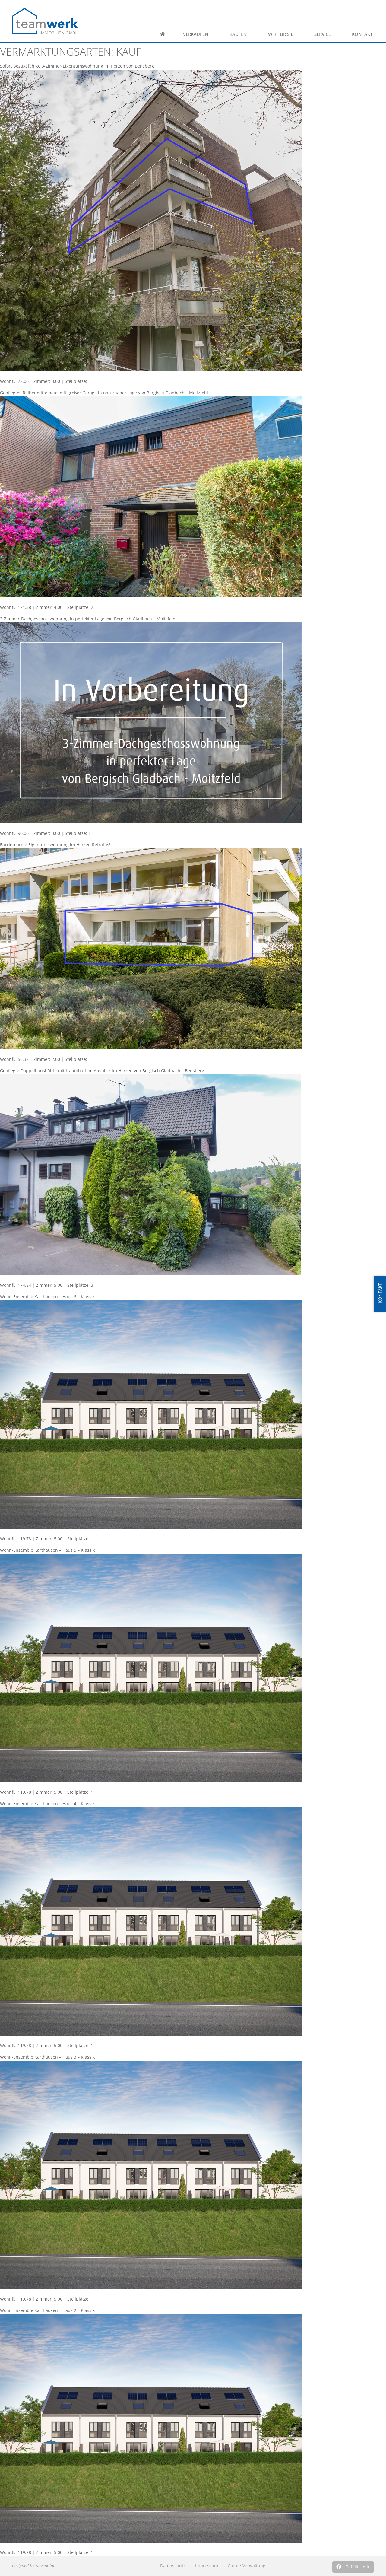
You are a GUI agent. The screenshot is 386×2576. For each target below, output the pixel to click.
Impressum (206, 2565)
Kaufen (239, 34)
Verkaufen (197, 34)
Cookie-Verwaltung (246, 2565)
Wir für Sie (282, 34)
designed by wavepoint (33, 2565)
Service (324, 34)
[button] (353, 2567)
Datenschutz (172, 2565)
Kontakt (363, 34)
